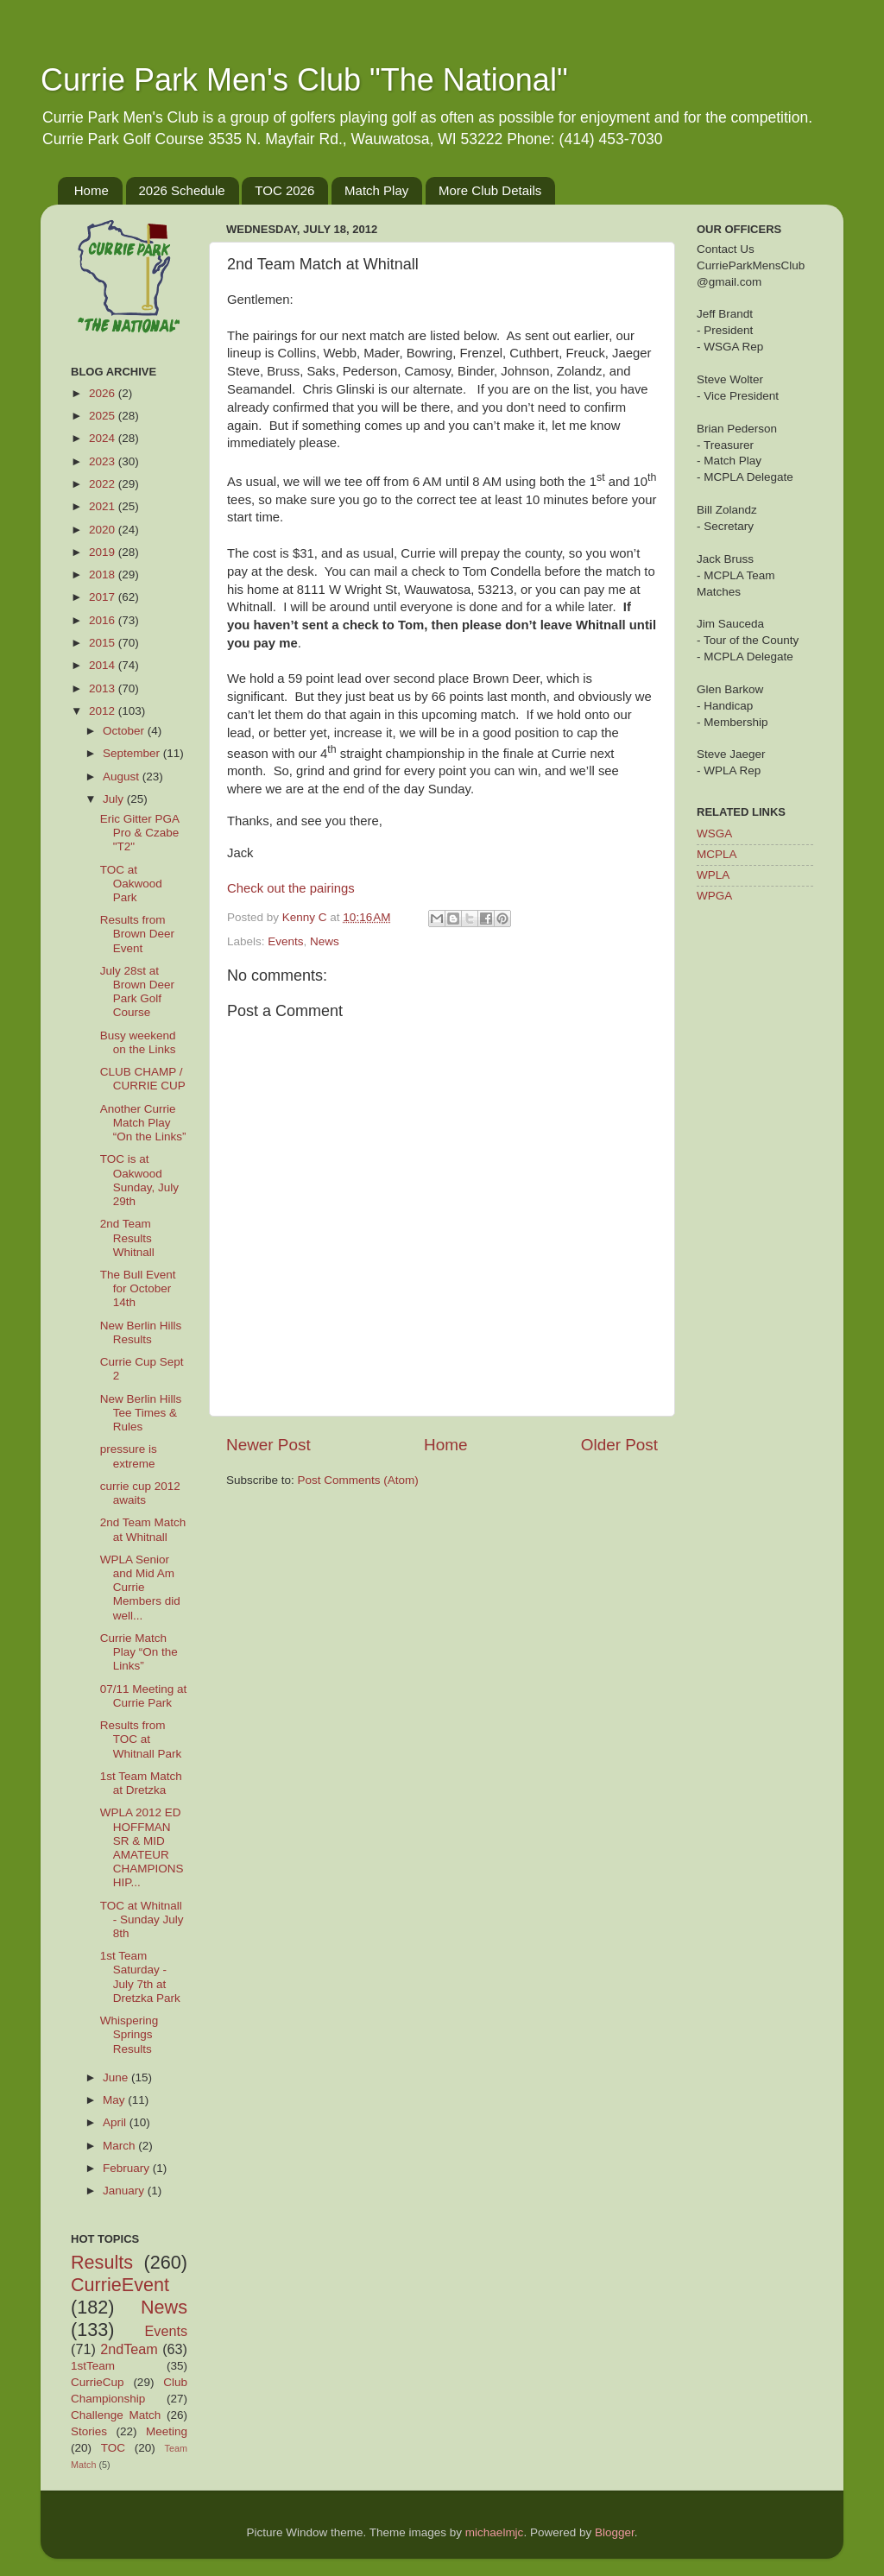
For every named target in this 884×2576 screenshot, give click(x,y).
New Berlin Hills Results (141, 1332)
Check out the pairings (291, 888)
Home (91, 190)
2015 (103, 642)
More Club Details (490, 190)
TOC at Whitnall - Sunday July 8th (142, 1919)
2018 (103, 574)
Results (102, 2262)
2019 (103, 552)
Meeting (166, 2431)
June (117, 2077)
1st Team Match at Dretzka (141, 1783)
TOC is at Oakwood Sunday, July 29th (139, 1180)
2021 (103, 506)
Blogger (615, 2532)
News (324, 941)
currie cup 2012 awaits (140, 1493)
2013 (103, 688)
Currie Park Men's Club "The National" (304, 80)
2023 (103, 461)
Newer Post (268, 1445)
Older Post (619, 1445)
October (125, 730)
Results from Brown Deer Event (137, 933)
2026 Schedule (182, 190)
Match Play (376, 190)
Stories (89, 2431)
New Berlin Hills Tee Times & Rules (141, 1412)
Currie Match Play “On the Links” (139, 1652)
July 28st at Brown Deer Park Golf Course (137, 992)
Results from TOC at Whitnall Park (141, 1739)
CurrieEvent (120, 2284)
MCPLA (717, 854)
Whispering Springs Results (129, 2034)
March (120, 2145)
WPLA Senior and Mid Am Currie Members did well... (140, 1587)
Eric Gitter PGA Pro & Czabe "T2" (140, 832)
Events (285, 941)
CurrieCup (97, 2382)
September (133, 753)
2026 (103, 393)
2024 (103, 438)
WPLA (713, 874)
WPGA (714, 895)
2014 (103, 665)
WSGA (714, 833)
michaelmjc (494, 2532)
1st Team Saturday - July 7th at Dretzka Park (140, 1977)
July (115, 798)
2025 (103, 415)
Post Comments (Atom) (358, 1480)
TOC (113, 2447)
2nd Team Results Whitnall (127, 1237)
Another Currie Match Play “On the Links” (143, 1122)
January (125, 2190)
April (116, 2122)
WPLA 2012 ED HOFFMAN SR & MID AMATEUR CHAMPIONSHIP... (142, 1847)
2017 (103, 596)
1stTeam (93, 2365)
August (122, 776)
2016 (103, 620)
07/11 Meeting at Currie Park (143, 1696)
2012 (103, 710)
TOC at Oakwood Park (131, 883)
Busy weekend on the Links (138, 1042)
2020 (103, 529)
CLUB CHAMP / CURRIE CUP (143, 1078)
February (128, 2168)
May (115, 2099)
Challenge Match (116, 2415)
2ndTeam (129, 2349)
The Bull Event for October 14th (138, 1288)
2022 (103, 483)
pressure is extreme (128, 1456)
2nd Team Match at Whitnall (143, 1529)
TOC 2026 (284, 190)
